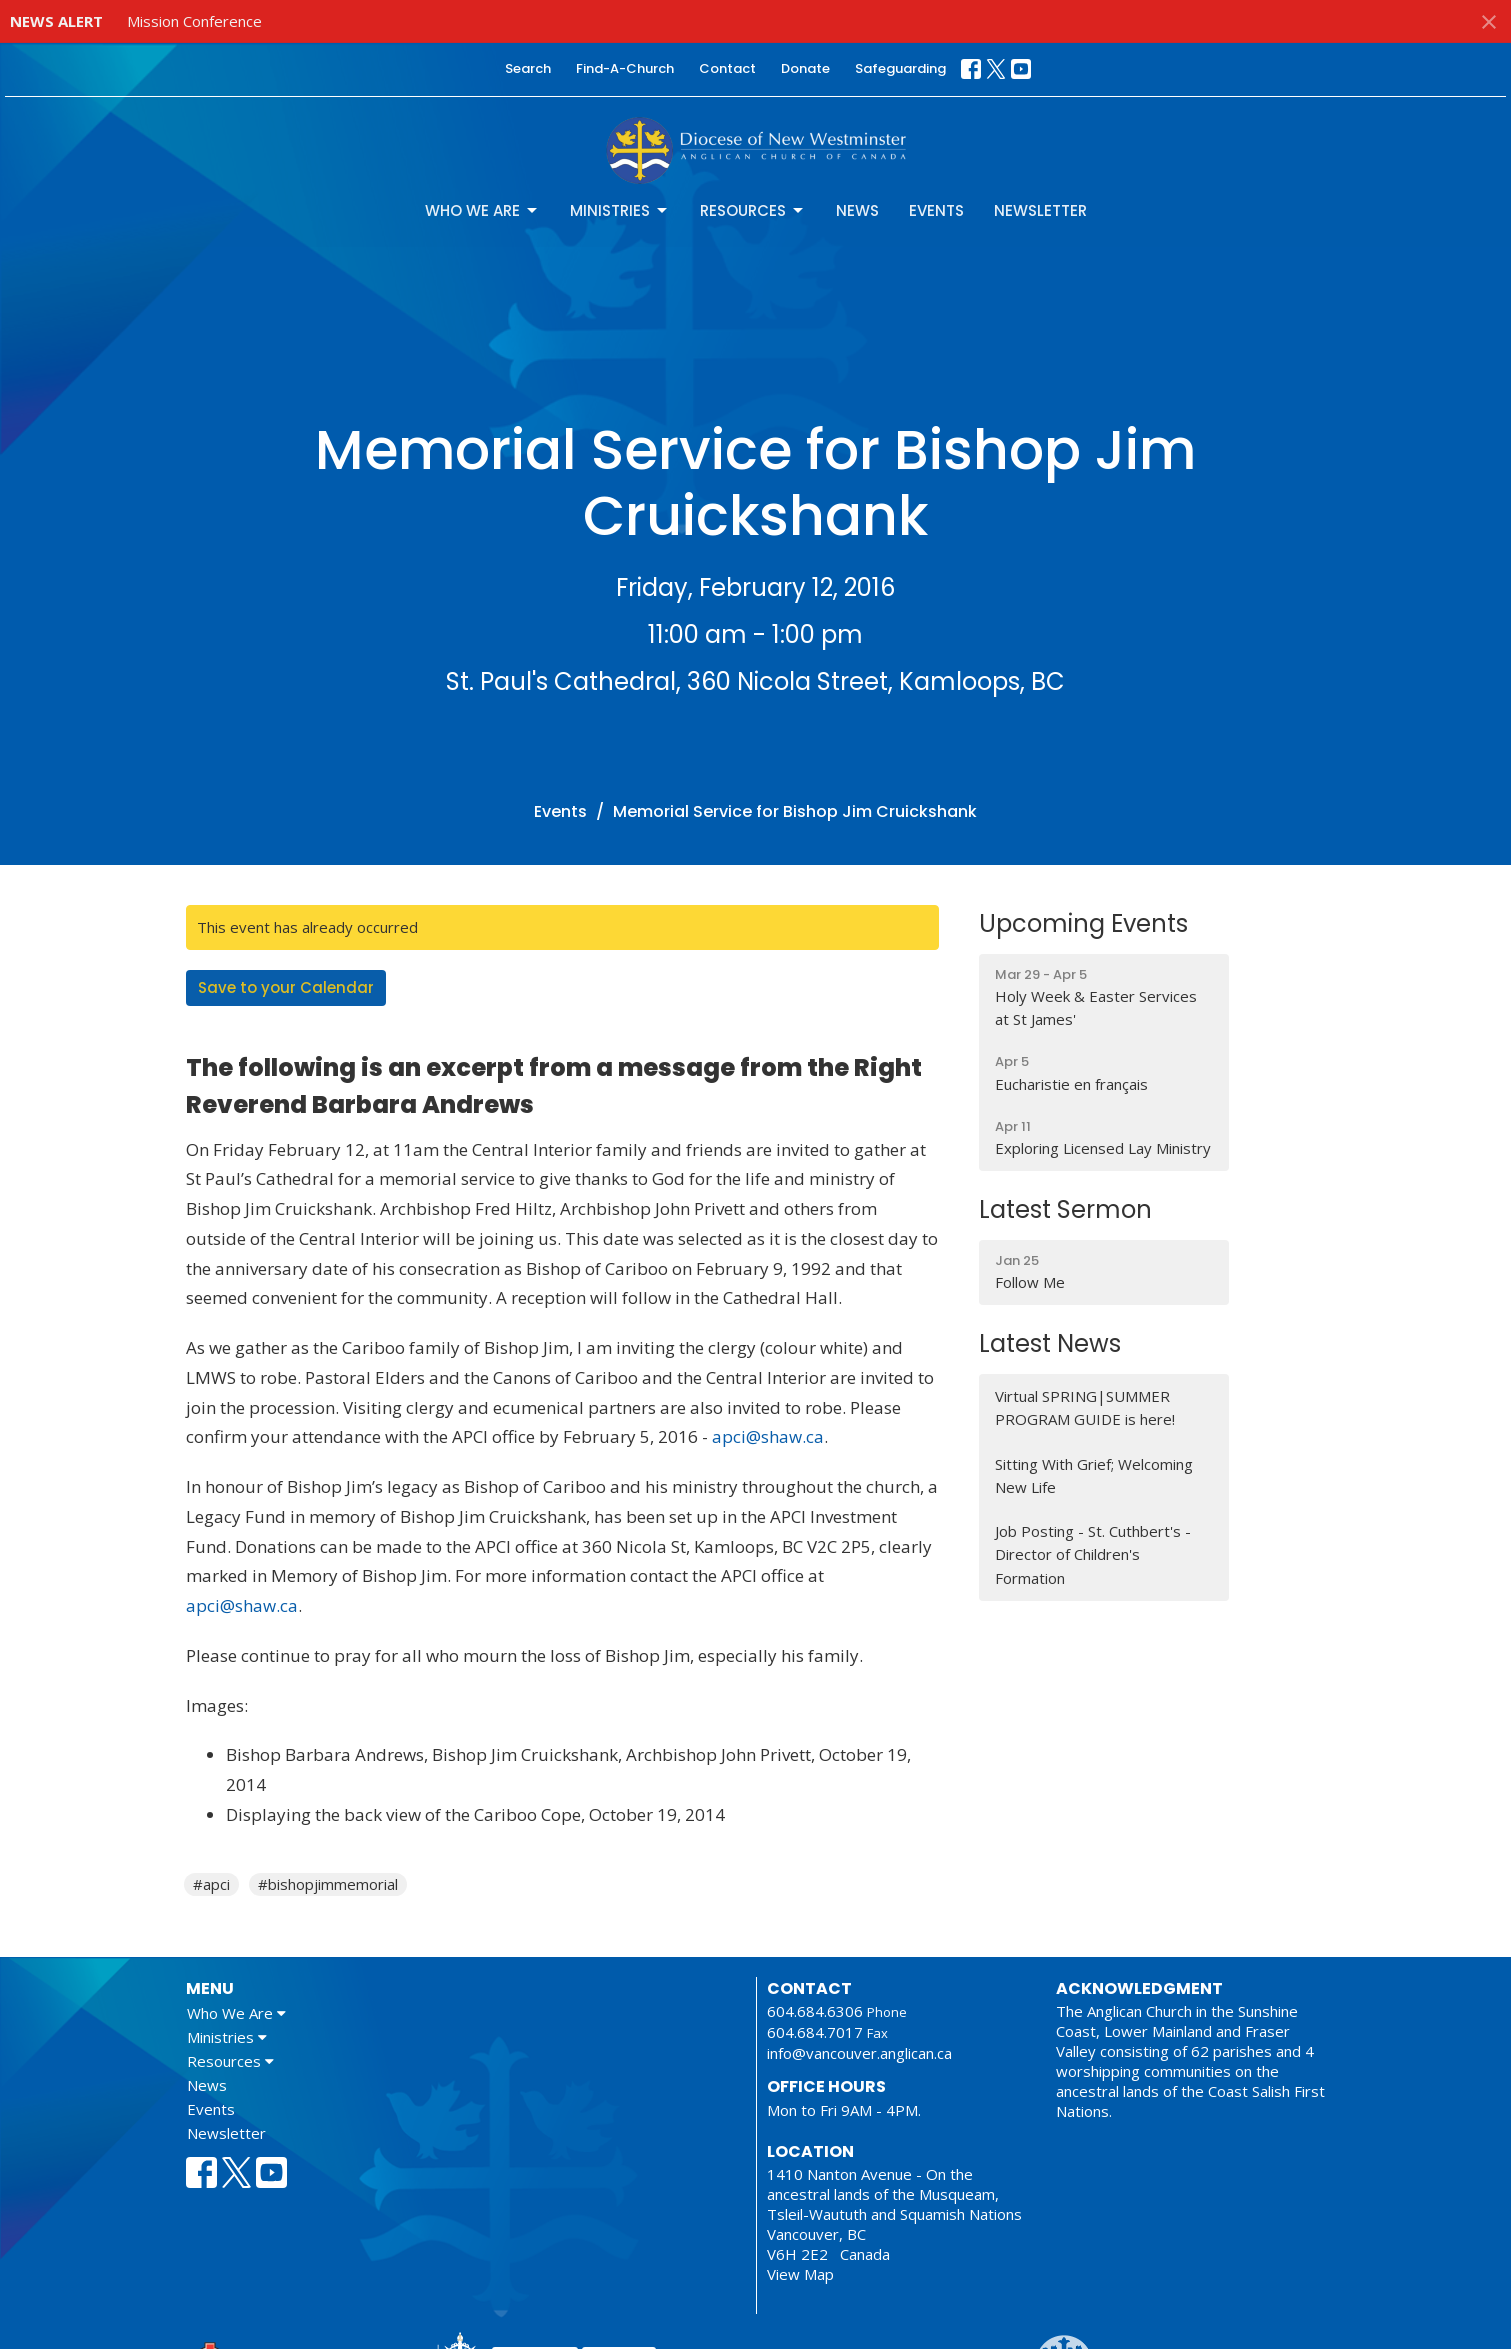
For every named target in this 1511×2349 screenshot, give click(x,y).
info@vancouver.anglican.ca (859, 2053)
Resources (753, 210)
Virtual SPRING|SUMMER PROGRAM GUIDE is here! (1085, 1407)
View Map (800, 2274)
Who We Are (482, 210)
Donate (805, 68)
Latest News (1050, 1343)
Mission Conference (194, 21)
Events (936, 210)
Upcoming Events (1083, 923)
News (857, 210)
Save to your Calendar (286, 987)
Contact (727, 68)
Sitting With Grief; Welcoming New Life (1094, 1475)
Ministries (620, 210)
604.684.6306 (815, 2011)
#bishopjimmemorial (328, 1884)
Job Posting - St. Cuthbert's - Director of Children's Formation (1093, 1554)
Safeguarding (900, 68)
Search (528, 68)
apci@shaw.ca (768, 1436)
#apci (211, 1884)
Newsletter (1040, 210)
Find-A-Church (625, 68)
